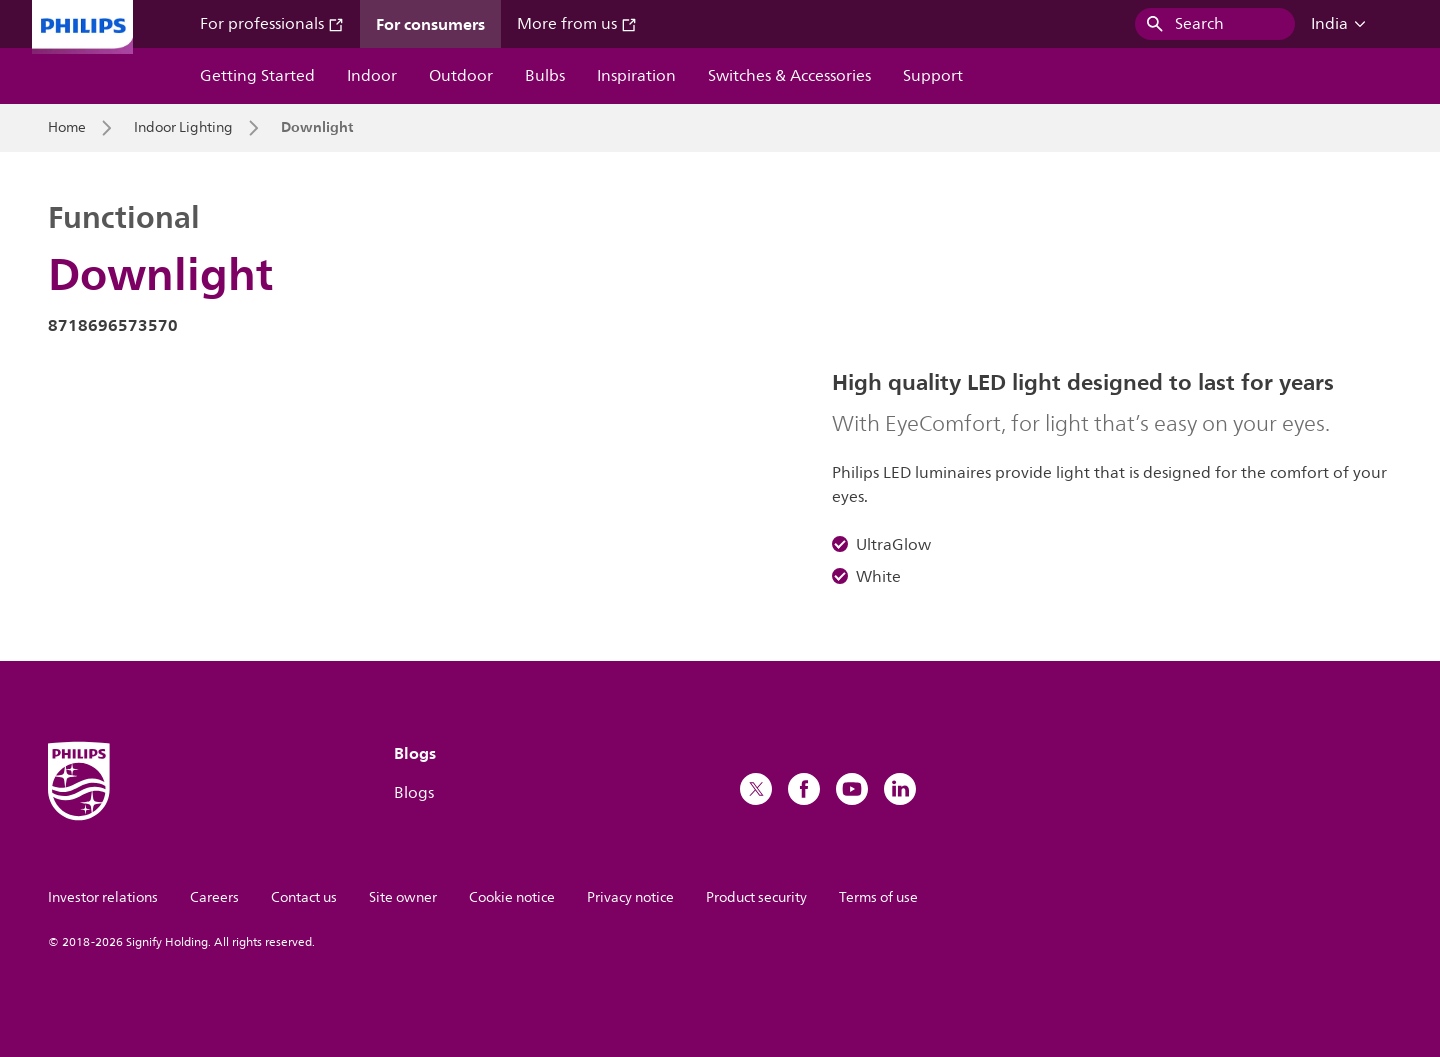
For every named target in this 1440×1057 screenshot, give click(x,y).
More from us (577, 24)
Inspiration (636, 76)
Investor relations (103, 897)
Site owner (403, 897)
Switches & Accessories (789, 76)
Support (933, 76)
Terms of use (878, 897)
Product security (756, 897)
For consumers (430, 24)
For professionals (272, 24)
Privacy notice (630, 897)
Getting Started (257, 76)
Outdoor (461, 76)
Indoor (372, 76)
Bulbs (545, 76)
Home (67, 128)
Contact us (304, 897)
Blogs (414, 793)
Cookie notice (512, 897)
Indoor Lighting (183, 128)
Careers (214, 897)
